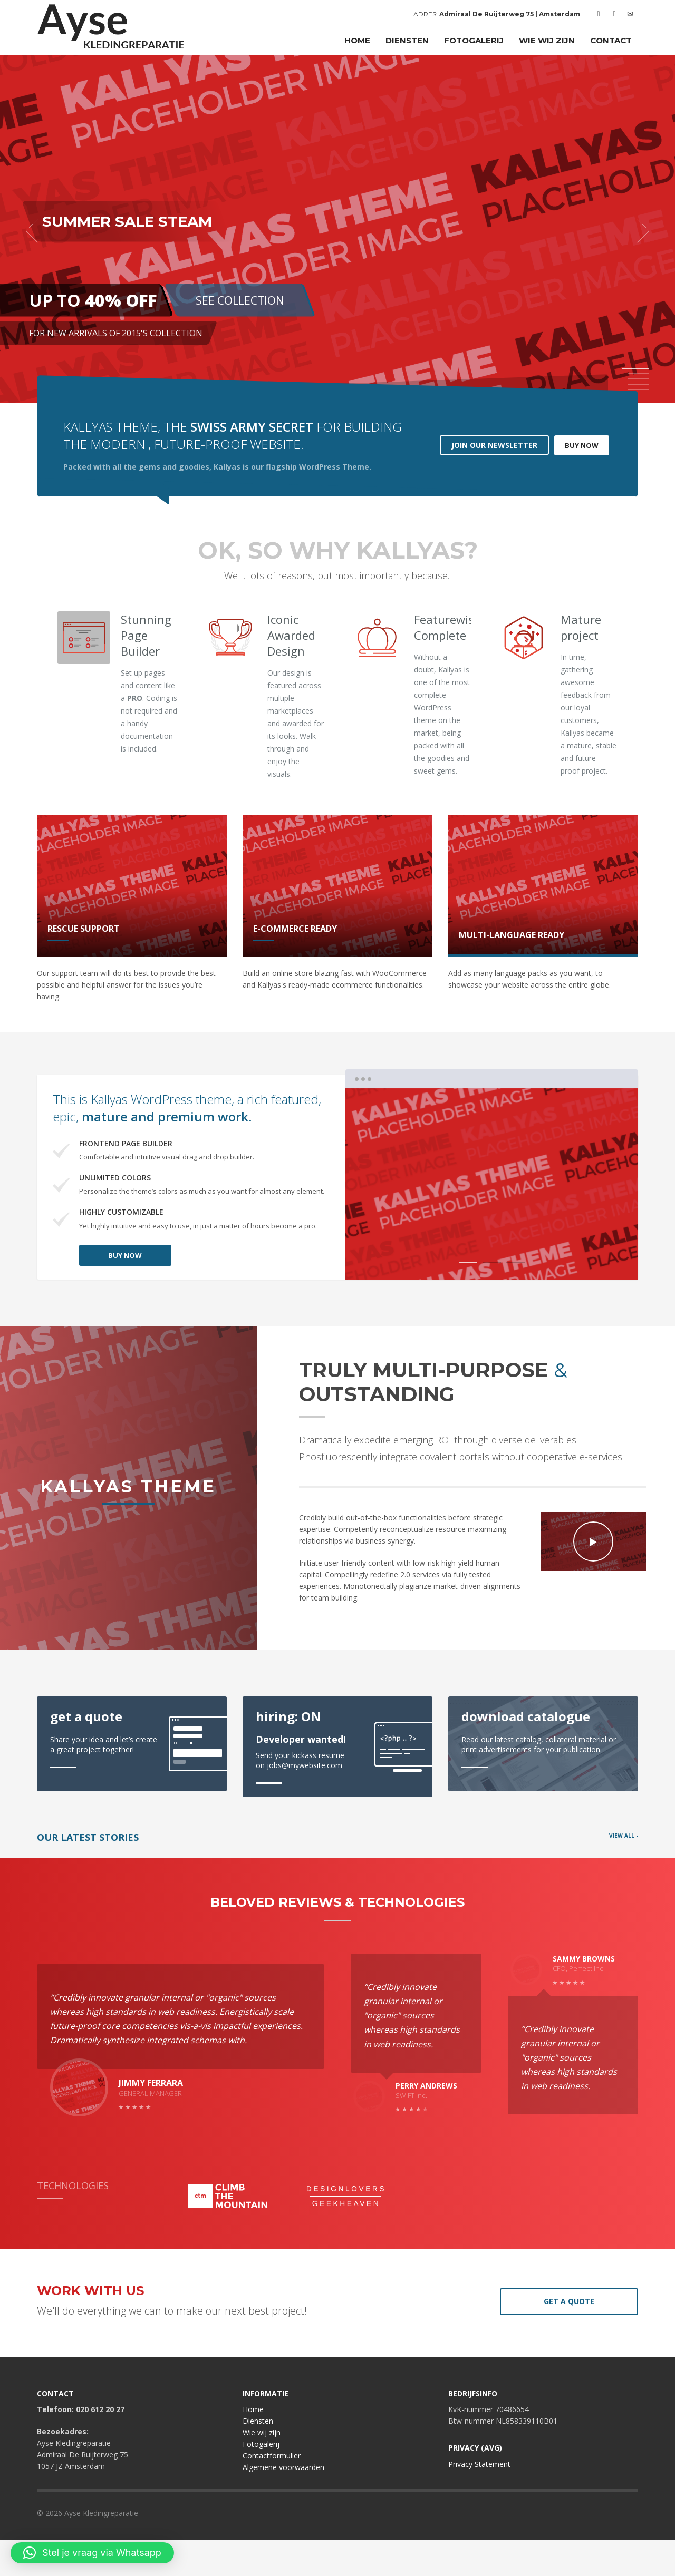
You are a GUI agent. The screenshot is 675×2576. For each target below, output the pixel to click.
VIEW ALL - (623, 1835)
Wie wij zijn (262, 2468)
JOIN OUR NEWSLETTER (494, 445)
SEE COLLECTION (240, 299)
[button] (92, 2552)
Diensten (258, 2457)
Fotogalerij (261, 2480)
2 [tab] (492, 1262)
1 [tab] (468, 1262)
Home (253, 2445)
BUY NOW (582, 445)
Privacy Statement (479, 2499)
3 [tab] (515, 1262)
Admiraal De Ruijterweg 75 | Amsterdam (509, 14)
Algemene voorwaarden (283, 2503)
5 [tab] (638, 389)
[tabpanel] (337, 230)
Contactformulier (272, 2491)
